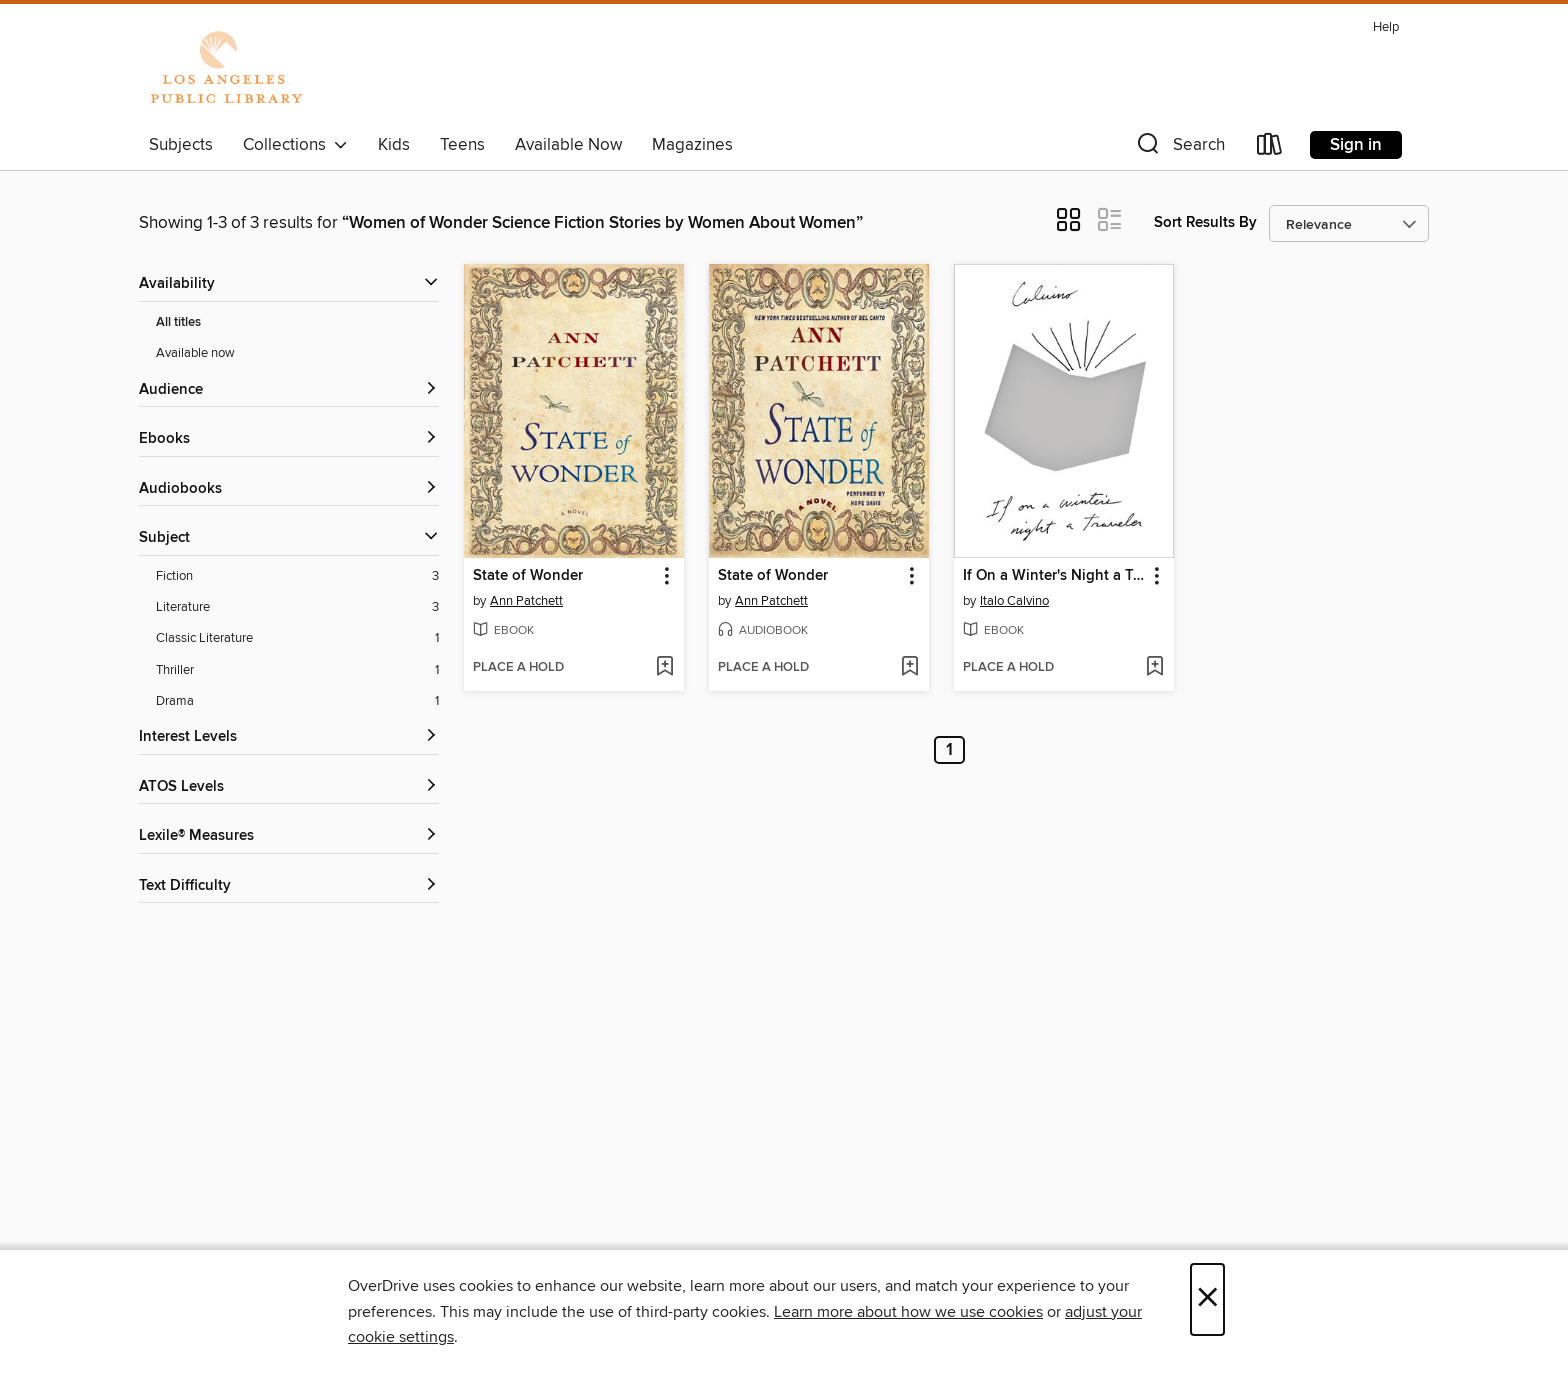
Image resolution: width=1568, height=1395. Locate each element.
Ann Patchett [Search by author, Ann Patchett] (526, 601)
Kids (394, 145)
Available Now (568, 145)
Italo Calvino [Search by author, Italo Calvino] (1014, 601)
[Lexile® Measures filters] (289, 836)
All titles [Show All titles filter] (178, 322)
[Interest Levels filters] (289, 737)
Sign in (1356, 145)
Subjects (181, 145)
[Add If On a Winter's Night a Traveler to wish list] (1154, 668)
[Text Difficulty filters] (289, 886)
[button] (1179, 148)
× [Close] (1207, 1299)
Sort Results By (1205, 222)
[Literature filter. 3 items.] (297, 607)
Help (1386, 27)
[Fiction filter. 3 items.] (297, 576)
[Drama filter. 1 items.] (297, 701)
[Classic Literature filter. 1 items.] (297, 638)
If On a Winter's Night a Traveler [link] (1054, 576)
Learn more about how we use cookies (908, 1312)
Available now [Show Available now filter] (195, 353)
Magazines (692, 145)
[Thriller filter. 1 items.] (297, 670)
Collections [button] (295, 145)
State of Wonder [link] (528, 576)
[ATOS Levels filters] (289, 787)
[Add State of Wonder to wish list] (664, 668)
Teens (462, 145)
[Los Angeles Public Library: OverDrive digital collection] (226, 69)
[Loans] (1270, 148)
